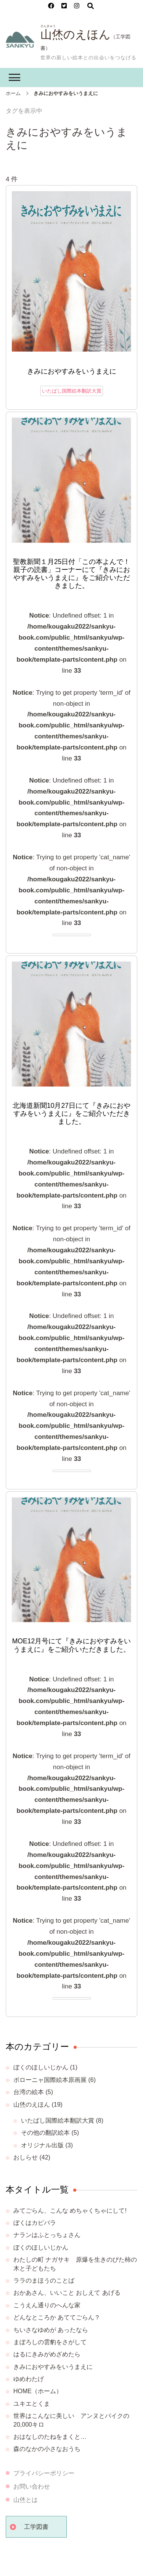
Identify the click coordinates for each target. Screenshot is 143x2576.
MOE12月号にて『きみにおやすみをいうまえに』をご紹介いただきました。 (71, 1645)
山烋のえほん (75, 34)
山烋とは (25, 2500)
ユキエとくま (31, 2403)
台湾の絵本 (28, 2092)
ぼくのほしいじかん (40, 2067)
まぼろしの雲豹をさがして (50, 2342)
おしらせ (25, 2157)
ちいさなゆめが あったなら (50, 2330)
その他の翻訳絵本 (45, 2132)
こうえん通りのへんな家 (46, 2305)
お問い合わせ (31, 2486)
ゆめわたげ (28, 2379)
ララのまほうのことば (43, 2280)
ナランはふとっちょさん (46, 2235)
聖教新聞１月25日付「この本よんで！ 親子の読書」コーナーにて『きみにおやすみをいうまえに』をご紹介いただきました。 (72, 573)
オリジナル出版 (42, 2145)
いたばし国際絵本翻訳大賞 (71, 391)
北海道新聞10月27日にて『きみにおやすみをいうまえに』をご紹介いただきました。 (71, 1113)
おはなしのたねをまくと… (50, 2436)
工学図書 (36, 2527)
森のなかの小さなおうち (46, 2449)
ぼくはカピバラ (34, 2223)
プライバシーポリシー (43, 2473)
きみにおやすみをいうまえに (71, 371)
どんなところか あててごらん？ (56, 2317)
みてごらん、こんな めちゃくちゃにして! (70, 2210)
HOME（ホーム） (37, 2391)
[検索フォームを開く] (91, 6)
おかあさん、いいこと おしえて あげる (67, 2292)
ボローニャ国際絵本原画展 (50, 2080)
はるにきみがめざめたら (46, 2354)
